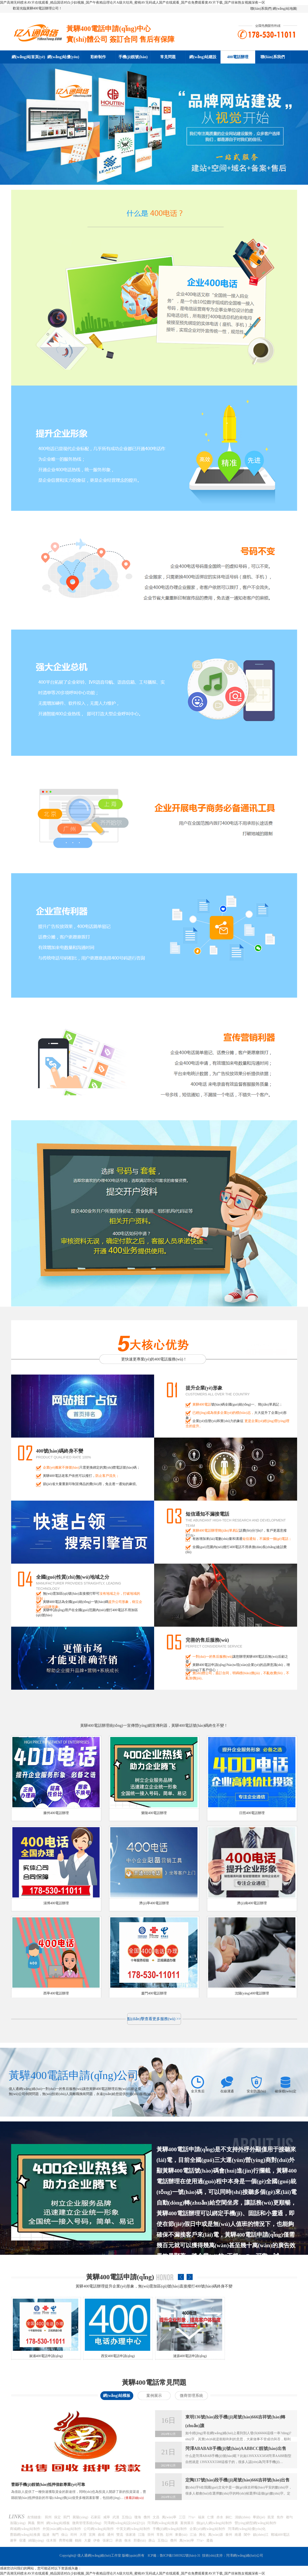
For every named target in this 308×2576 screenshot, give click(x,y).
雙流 (119, 2534)
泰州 (228, 2534)
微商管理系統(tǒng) (86, 2523)
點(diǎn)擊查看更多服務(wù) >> (154, 2019)
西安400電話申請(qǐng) (118, 2356)
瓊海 (137, 2517)
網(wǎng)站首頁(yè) (28, 57)
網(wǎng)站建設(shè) (202, 59)
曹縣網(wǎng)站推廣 (25, 2534)
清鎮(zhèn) (242, 2517)
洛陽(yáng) (18, 2523)
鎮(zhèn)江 (261, 2534)
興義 (31, 2523)
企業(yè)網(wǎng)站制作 (207, 2529)
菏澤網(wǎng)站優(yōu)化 (247, 2529)
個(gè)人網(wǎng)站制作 (214, 2523)
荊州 (48, 2517)
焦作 (280, 2517)
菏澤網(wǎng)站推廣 (162, 2523)
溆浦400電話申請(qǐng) (46, 2356)
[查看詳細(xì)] (134, 2498)
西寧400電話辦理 (56, 1993)
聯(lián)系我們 (260, 8)
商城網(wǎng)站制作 (25, 2529)
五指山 (127, 2517)
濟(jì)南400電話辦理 (252, 1903)
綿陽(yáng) (36, 2540)
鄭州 (40, 2523)
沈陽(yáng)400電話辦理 (252, 1993)
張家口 (108, 2540)
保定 (57, 2517)
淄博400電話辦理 (56, 1903)
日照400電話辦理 (252, 1813)
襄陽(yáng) (80, 2517)
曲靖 (101, 2534)
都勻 (289, 2517)
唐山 (151, 2540)
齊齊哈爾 (65, 2540)
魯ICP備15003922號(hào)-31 (180, 2555)
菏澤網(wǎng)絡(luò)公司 (244, 2555)
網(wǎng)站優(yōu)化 (63, 59)
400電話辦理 (237, 57)
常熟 (160, 2534)
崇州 (150, 2534)
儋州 (146, 2517)
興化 (202, 2534)
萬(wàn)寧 (169, 2517)
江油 (193, 2534)
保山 (64, 2534)
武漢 (115, 2517)
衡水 (127, 2540)
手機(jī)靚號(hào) (133, 57)
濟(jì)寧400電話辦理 (154, 1903)
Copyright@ (68, 2555)
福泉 (201, 2517)
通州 (110, 2534)
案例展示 (154, 2395)
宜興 (92, 2534)
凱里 (271, 2517)
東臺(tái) (181, 2534)
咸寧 (106, 2517)
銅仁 (229, 2517)
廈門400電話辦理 (154, 1993)
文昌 (156, 2517)
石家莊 (96, 2517)
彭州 (169, 2534)
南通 (238, 2534)
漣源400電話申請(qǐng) (190, 2356)
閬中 (247, 2534)
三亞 (182, 2517)
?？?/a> (191, 2517)
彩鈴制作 (98, 57)
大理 (82, 2534)
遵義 (209, 2540)
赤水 (219, 2517)
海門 (55, 2534)
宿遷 (22, 2540)
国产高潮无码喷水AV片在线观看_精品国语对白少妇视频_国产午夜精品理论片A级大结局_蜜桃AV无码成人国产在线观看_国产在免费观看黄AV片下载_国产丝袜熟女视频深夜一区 (132, 2)
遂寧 (13, 2540)
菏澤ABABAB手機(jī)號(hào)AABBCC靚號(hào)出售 (235, 2448)
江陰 (141, 2534)
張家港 (131, 2534)
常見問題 (168, 57)
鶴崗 (78, 2540)
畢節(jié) (259, 2517)
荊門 (66, 2517)
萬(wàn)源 (215, 2534)
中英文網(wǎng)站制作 (133, 2529)
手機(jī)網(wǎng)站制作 (170, 2529)
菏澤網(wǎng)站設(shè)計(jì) (124, 2523)
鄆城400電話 (280, 2534)
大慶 (87, 2540)
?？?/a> (200, 2540)
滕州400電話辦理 (56, 1813)
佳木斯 (51, 2540)
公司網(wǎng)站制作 (99, 2529)
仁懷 (210, 2517)
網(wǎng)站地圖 (284, 8)
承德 (118, 2540)
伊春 (96, 2540)
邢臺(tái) (140, 2540)
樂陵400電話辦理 (154, 1813)
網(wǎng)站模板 (116, 2395)
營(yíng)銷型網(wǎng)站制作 (256, 2523)
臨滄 (46, 2534)
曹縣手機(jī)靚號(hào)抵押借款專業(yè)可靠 (48, 2484)
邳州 (73, 2534)
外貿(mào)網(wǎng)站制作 (62, 2529)
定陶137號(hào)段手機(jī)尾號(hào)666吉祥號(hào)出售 (237, 2480)
